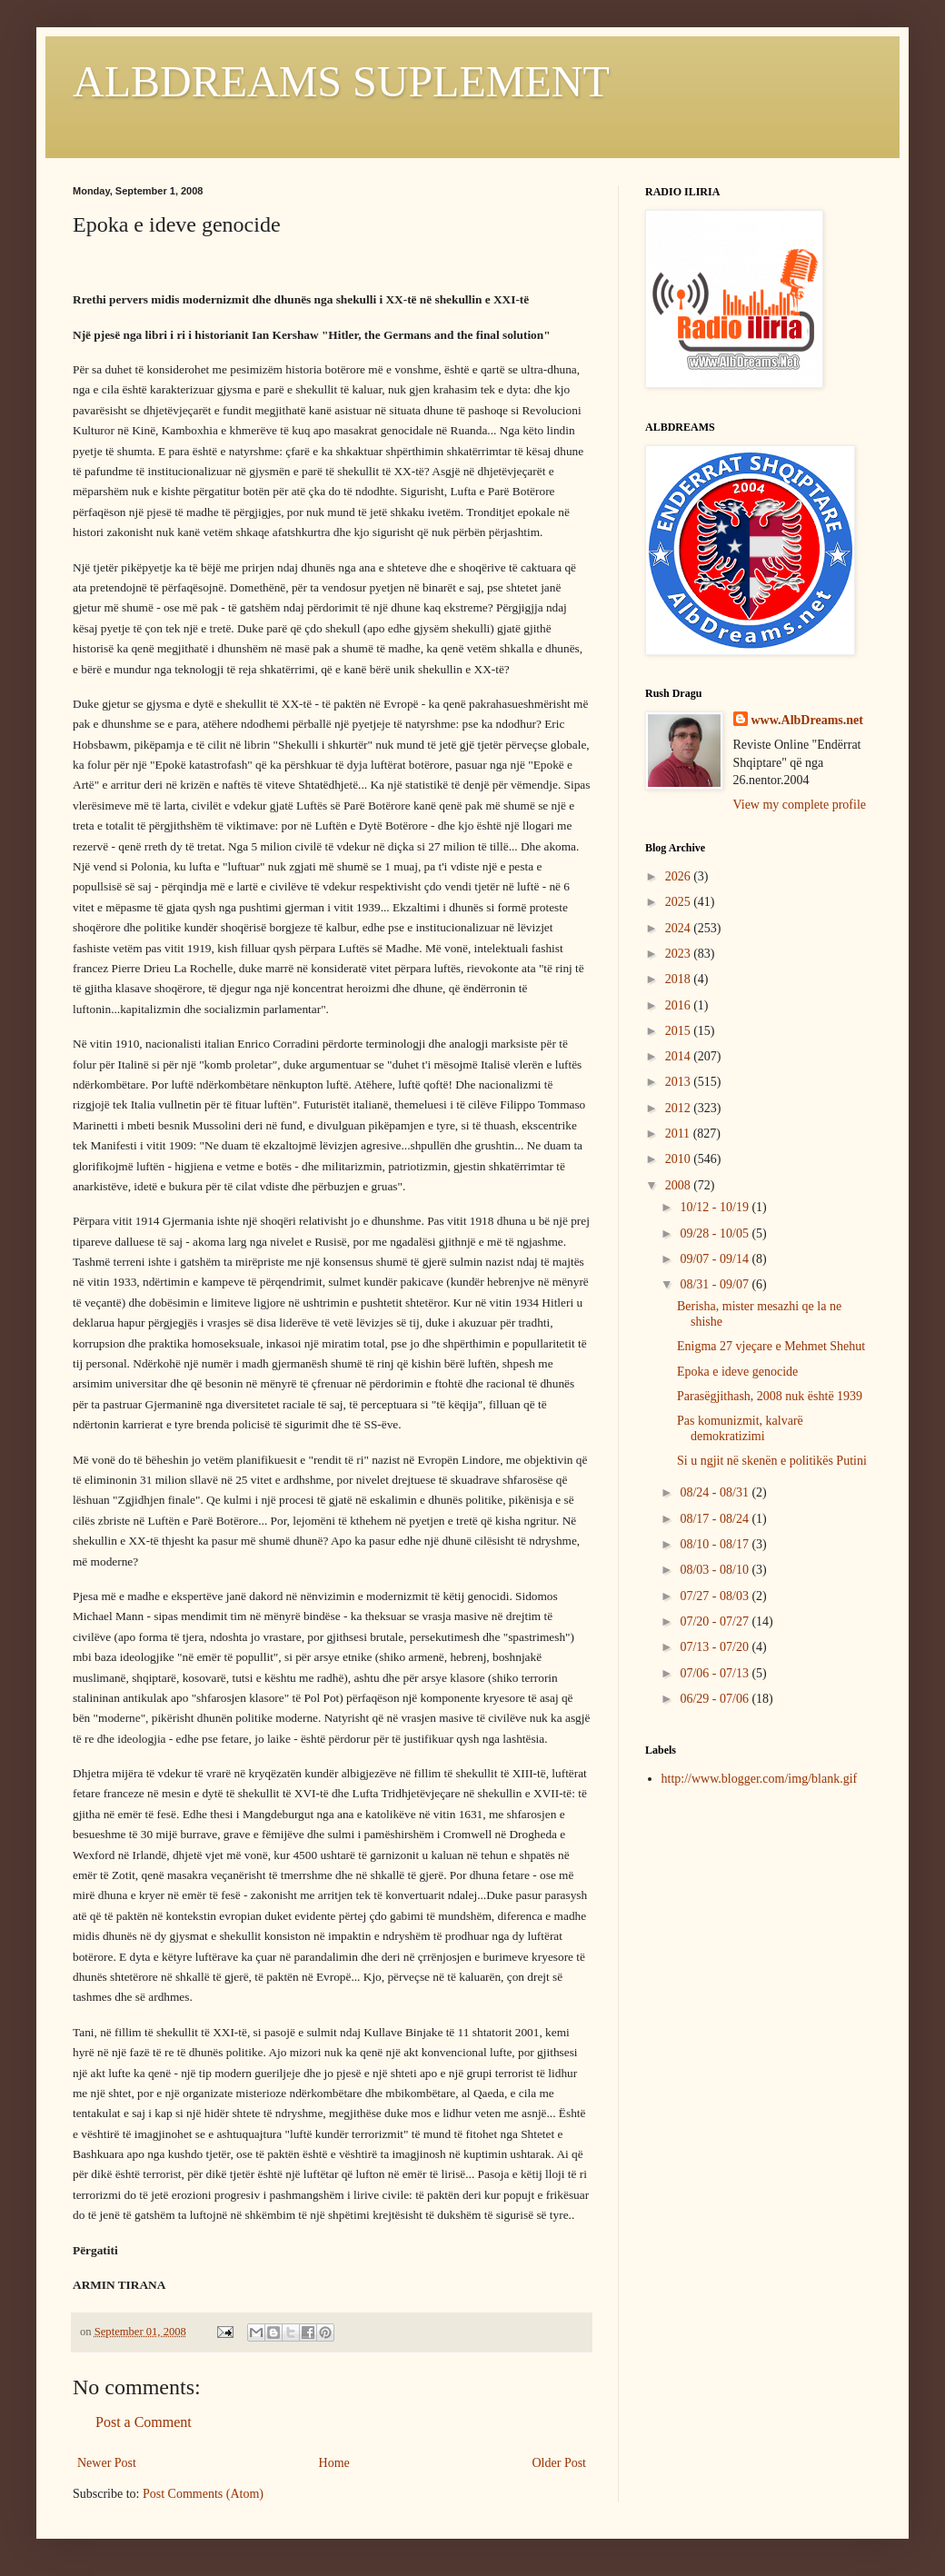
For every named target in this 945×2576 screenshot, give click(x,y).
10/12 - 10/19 (715, 1207)
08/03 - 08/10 (715, 1569)
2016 (679, 1005)
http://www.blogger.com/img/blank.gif (760, 1778)
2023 (679, 953)
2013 (679, 1082)
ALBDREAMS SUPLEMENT (341, 81)
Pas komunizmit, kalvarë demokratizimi (740, 1428)
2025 (679, 902)
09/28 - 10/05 (715, 1233)
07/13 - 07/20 (715, 1647)
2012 (679, 1108)
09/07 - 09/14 (715, 1259)
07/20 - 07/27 (715, 1621)
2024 (679, 928)
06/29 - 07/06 (715, 1699)
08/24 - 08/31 (715, 1492)
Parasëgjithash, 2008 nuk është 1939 (769, 1396)
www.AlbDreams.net (807, 720)
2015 (679, 1031)
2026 (679, 876)
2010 (679, 1159)
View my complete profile (800, 804)
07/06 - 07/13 (715, 1673)
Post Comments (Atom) (203, 2494)
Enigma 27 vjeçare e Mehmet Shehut (771, 1346)
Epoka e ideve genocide (737, 1371)
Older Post (559, 2463)
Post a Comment (143, 2422)
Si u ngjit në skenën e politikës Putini (772, 1460)
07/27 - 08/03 (715, 1596)
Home (334, 2463)
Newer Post (106, 2463)
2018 (679, 979)
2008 (679, 1185)
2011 (679, 1133)
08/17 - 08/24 (715, 1519)
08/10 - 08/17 (715, 1544)
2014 (679, 1056)
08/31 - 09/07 (715, 1284)
